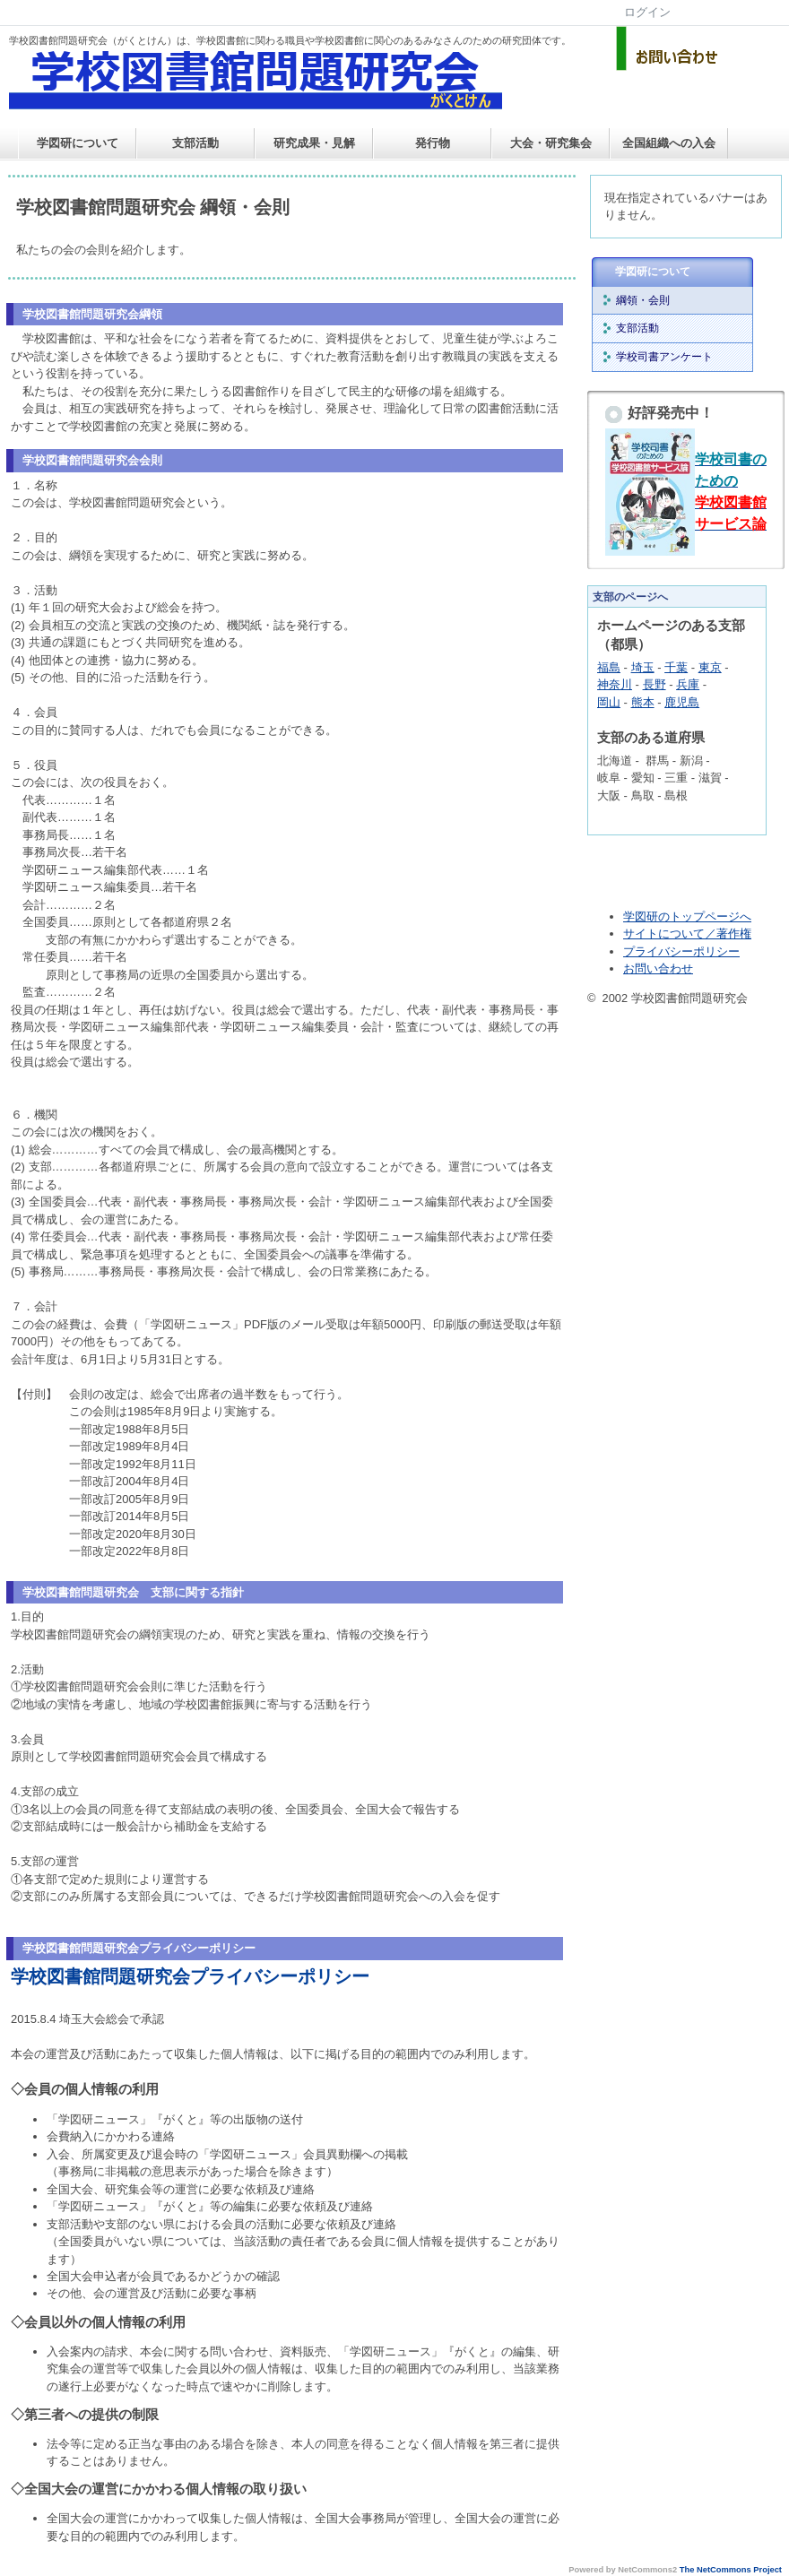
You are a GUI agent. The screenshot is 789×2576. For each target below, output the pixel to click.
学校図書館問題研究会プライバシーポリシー (190, 1976)
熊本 (643, 702)
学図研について (77, 143)
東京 (710, 667)
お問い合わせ (658, 968)
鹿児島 (681, 702)
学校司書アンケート (664, 356)
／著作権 (728, 933)
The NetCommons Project (731, 2569)
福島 (608, 667)
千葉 (676, 667)
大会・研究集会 (551, 143)
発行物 (432, 143)
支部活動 (195, 143)
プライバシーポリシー (681, 951)
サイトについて (664, 933)
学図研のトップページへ (687, 916)
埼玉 (643, 667)
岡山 (608, 702)
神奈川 (614, 684)
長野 (654, 684)
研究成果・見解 (314, 143)
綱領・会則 (643, 300)
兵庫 (687, 684)
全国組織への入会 (668, 143)
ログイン (647, 12)
